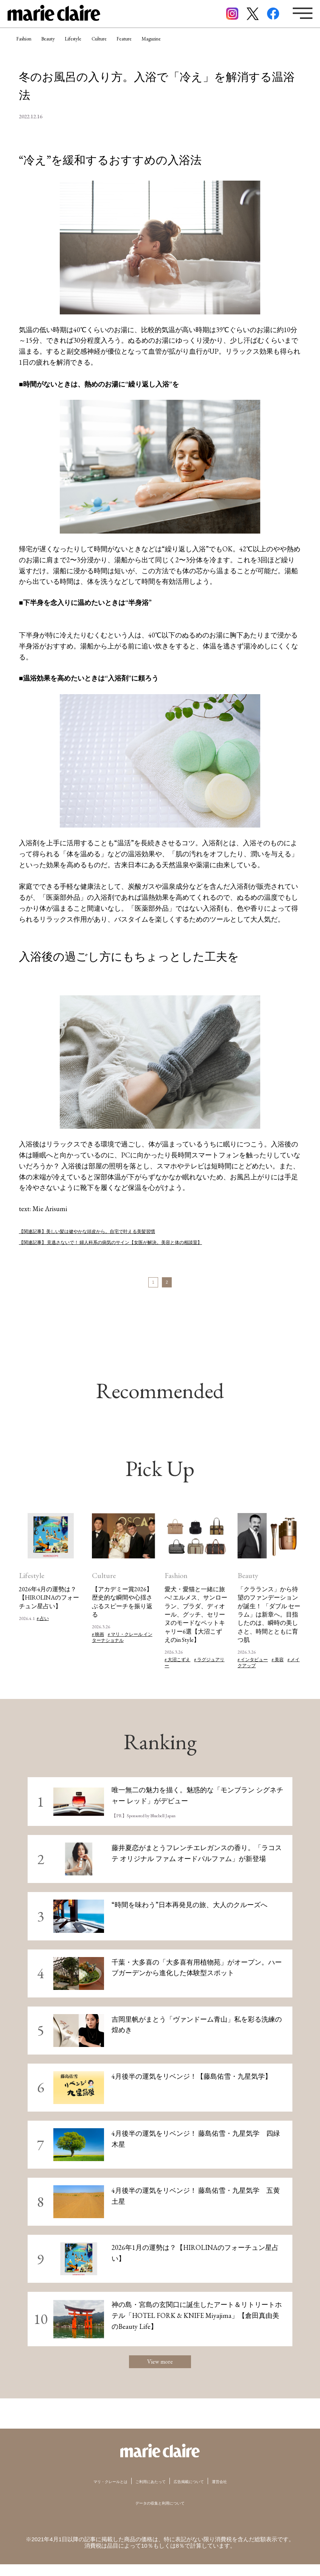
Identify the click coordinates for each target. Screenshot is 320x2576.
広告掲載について (201, 2492)
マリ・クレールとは (91, 2492)
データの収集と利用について (160, 2514)
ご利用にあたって (147, 2492)
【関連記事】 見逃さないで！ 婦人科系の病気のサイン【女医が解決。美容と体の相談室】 (156, 1241)
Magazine (224, 47)
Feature (183, 47)
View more (160, 2370)
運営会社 (242, 2492)
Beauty (67, 47)
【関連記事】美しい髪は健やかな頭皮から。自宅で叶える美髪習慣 (121, 1230)
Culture (145, 47)
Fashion (30, 47)
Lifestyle (105, 47)
